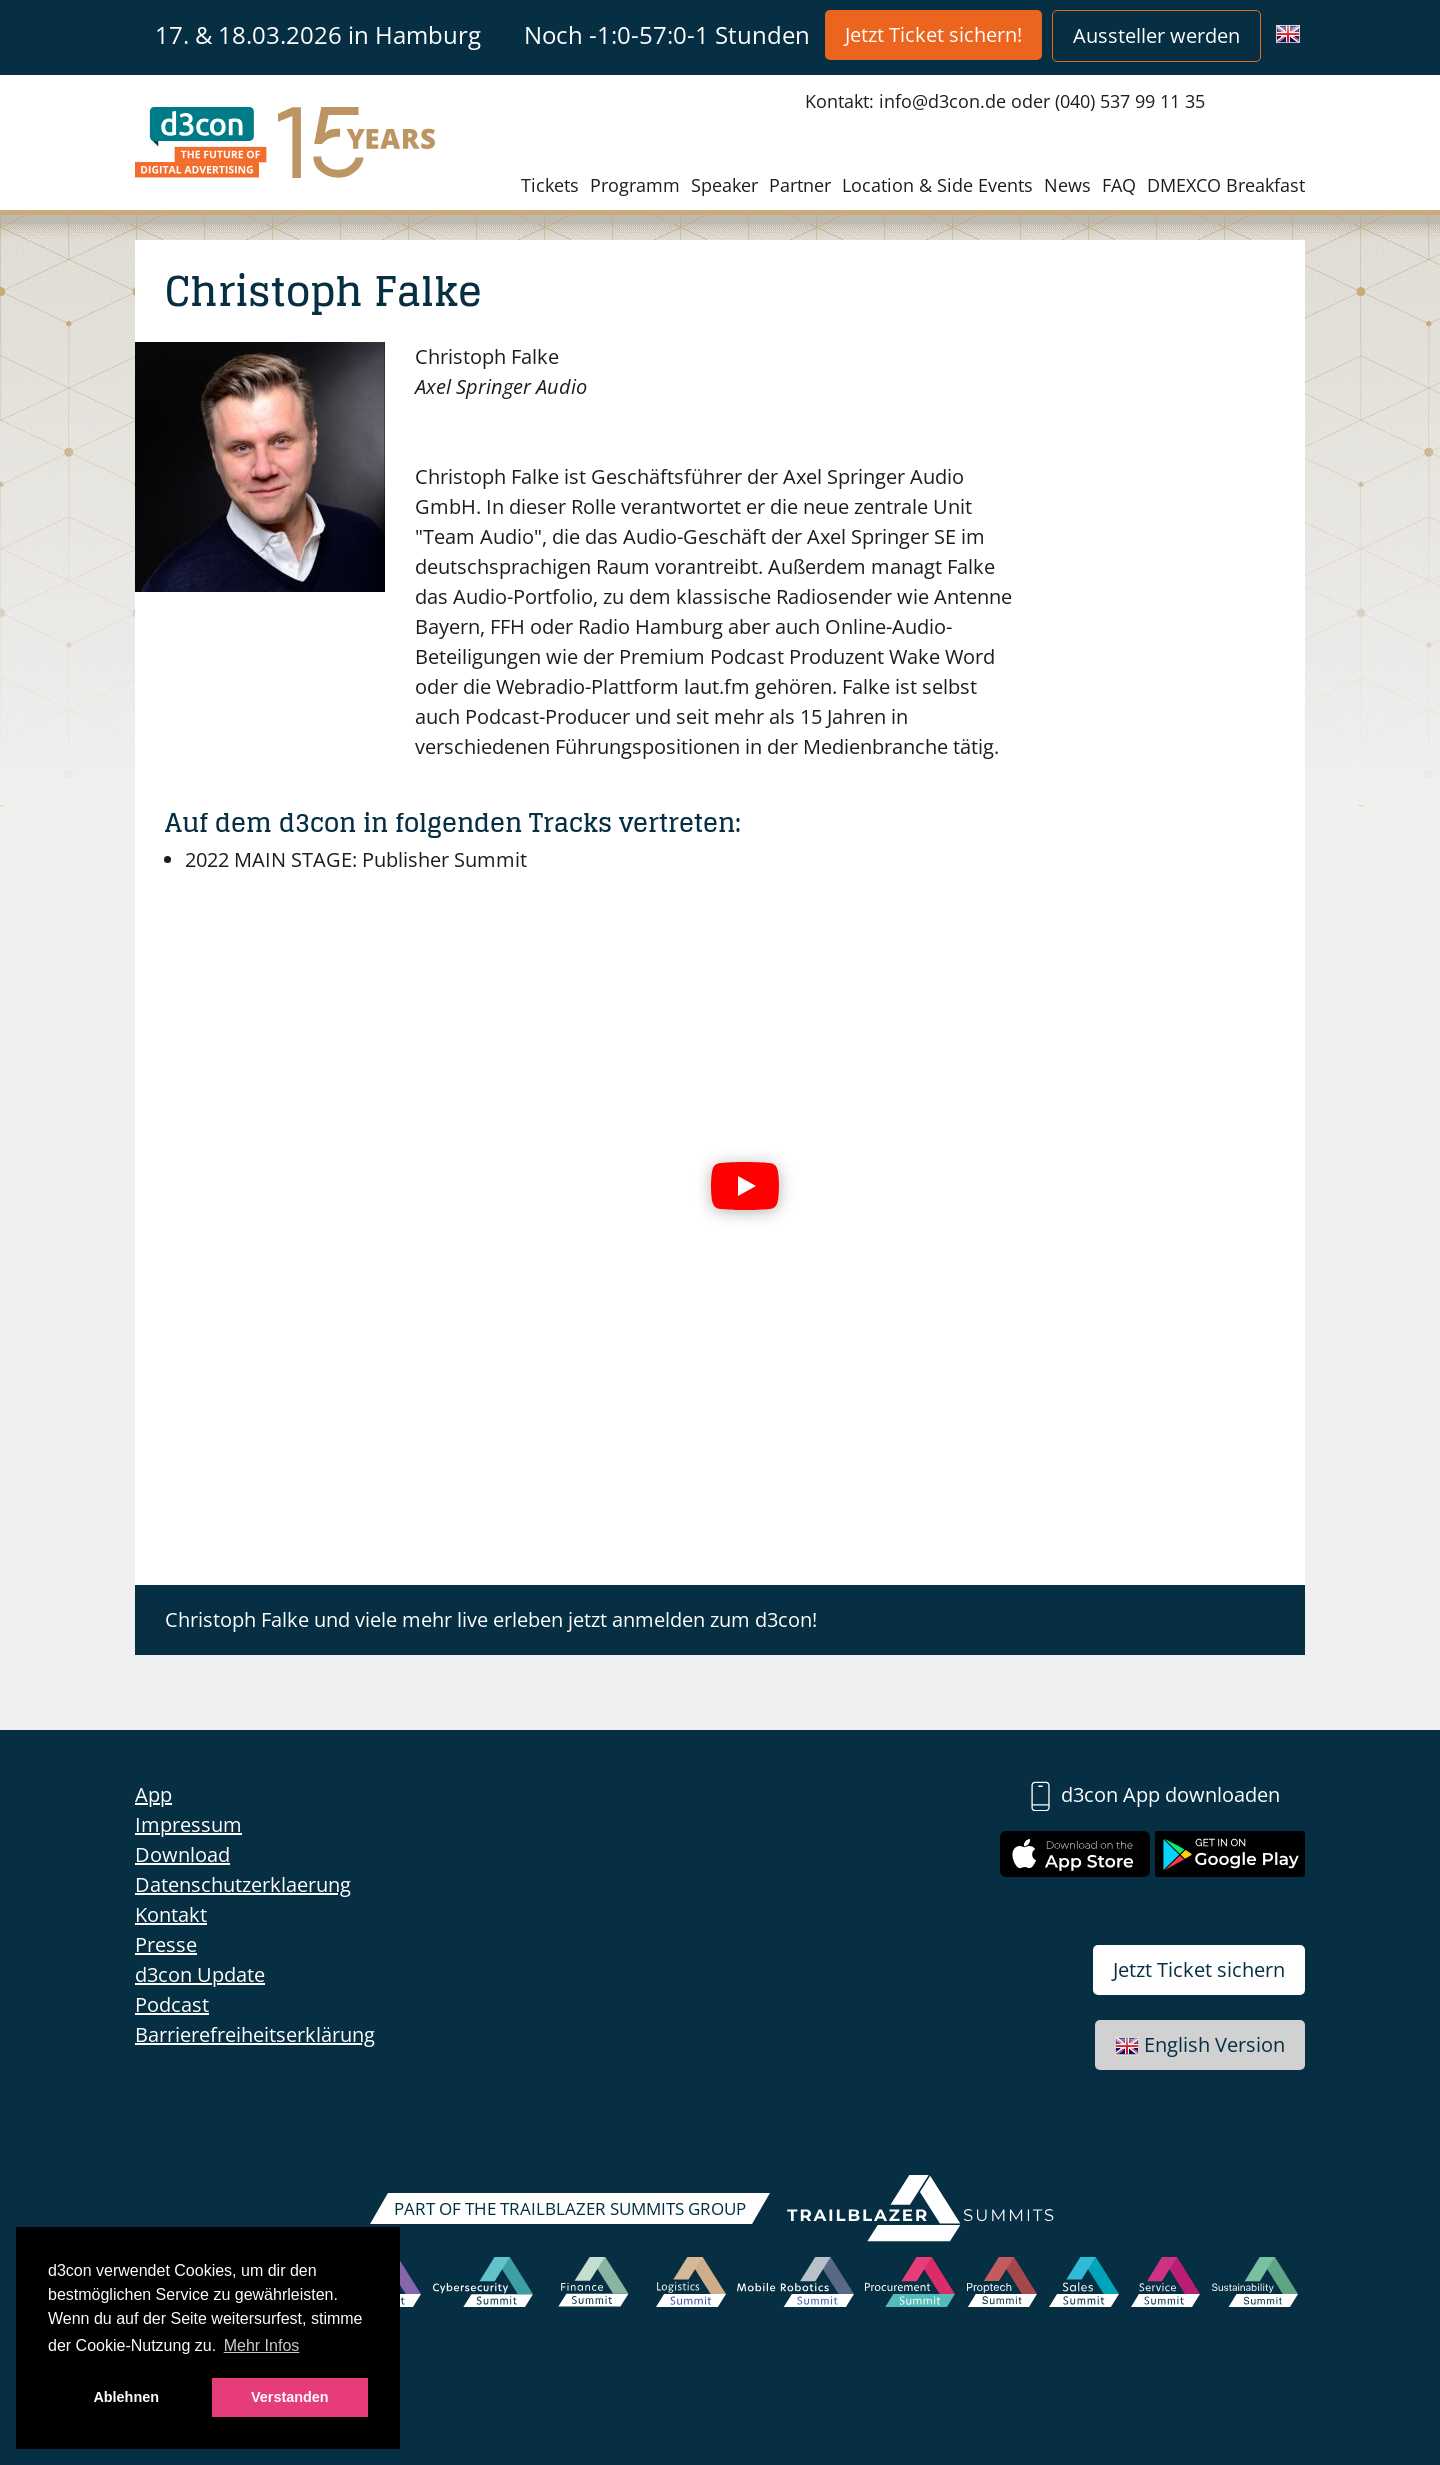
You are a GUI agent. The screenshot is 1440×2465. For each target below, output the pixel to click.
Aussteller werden (1156, 35)
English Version (1200, 2044)
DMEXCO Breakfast (1226, 185)
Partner (800, 185)
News (1067, 185)
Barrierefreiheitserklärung (255, 2034)
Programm (635, 185)
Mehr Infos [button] (262, 2345)
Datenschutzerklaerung (243, 1884)
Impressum (188, 1824)
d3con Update (200, 1974)
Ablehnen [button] (126, 2397)
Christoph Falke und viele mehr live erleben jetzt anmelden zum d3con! (491, 1619)
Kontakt (171, 1914)
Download (182, 1854)
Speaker (724, 185)
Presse (166, 1944)
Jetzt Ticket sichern (1199, 1969)
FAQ (1119, 185)
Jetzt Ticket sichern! (933, 34)
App (153, 1794)
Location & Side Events (937, 185)
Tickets (550, 185)
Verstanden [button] (290, 2397)
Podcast (172, 2004)
